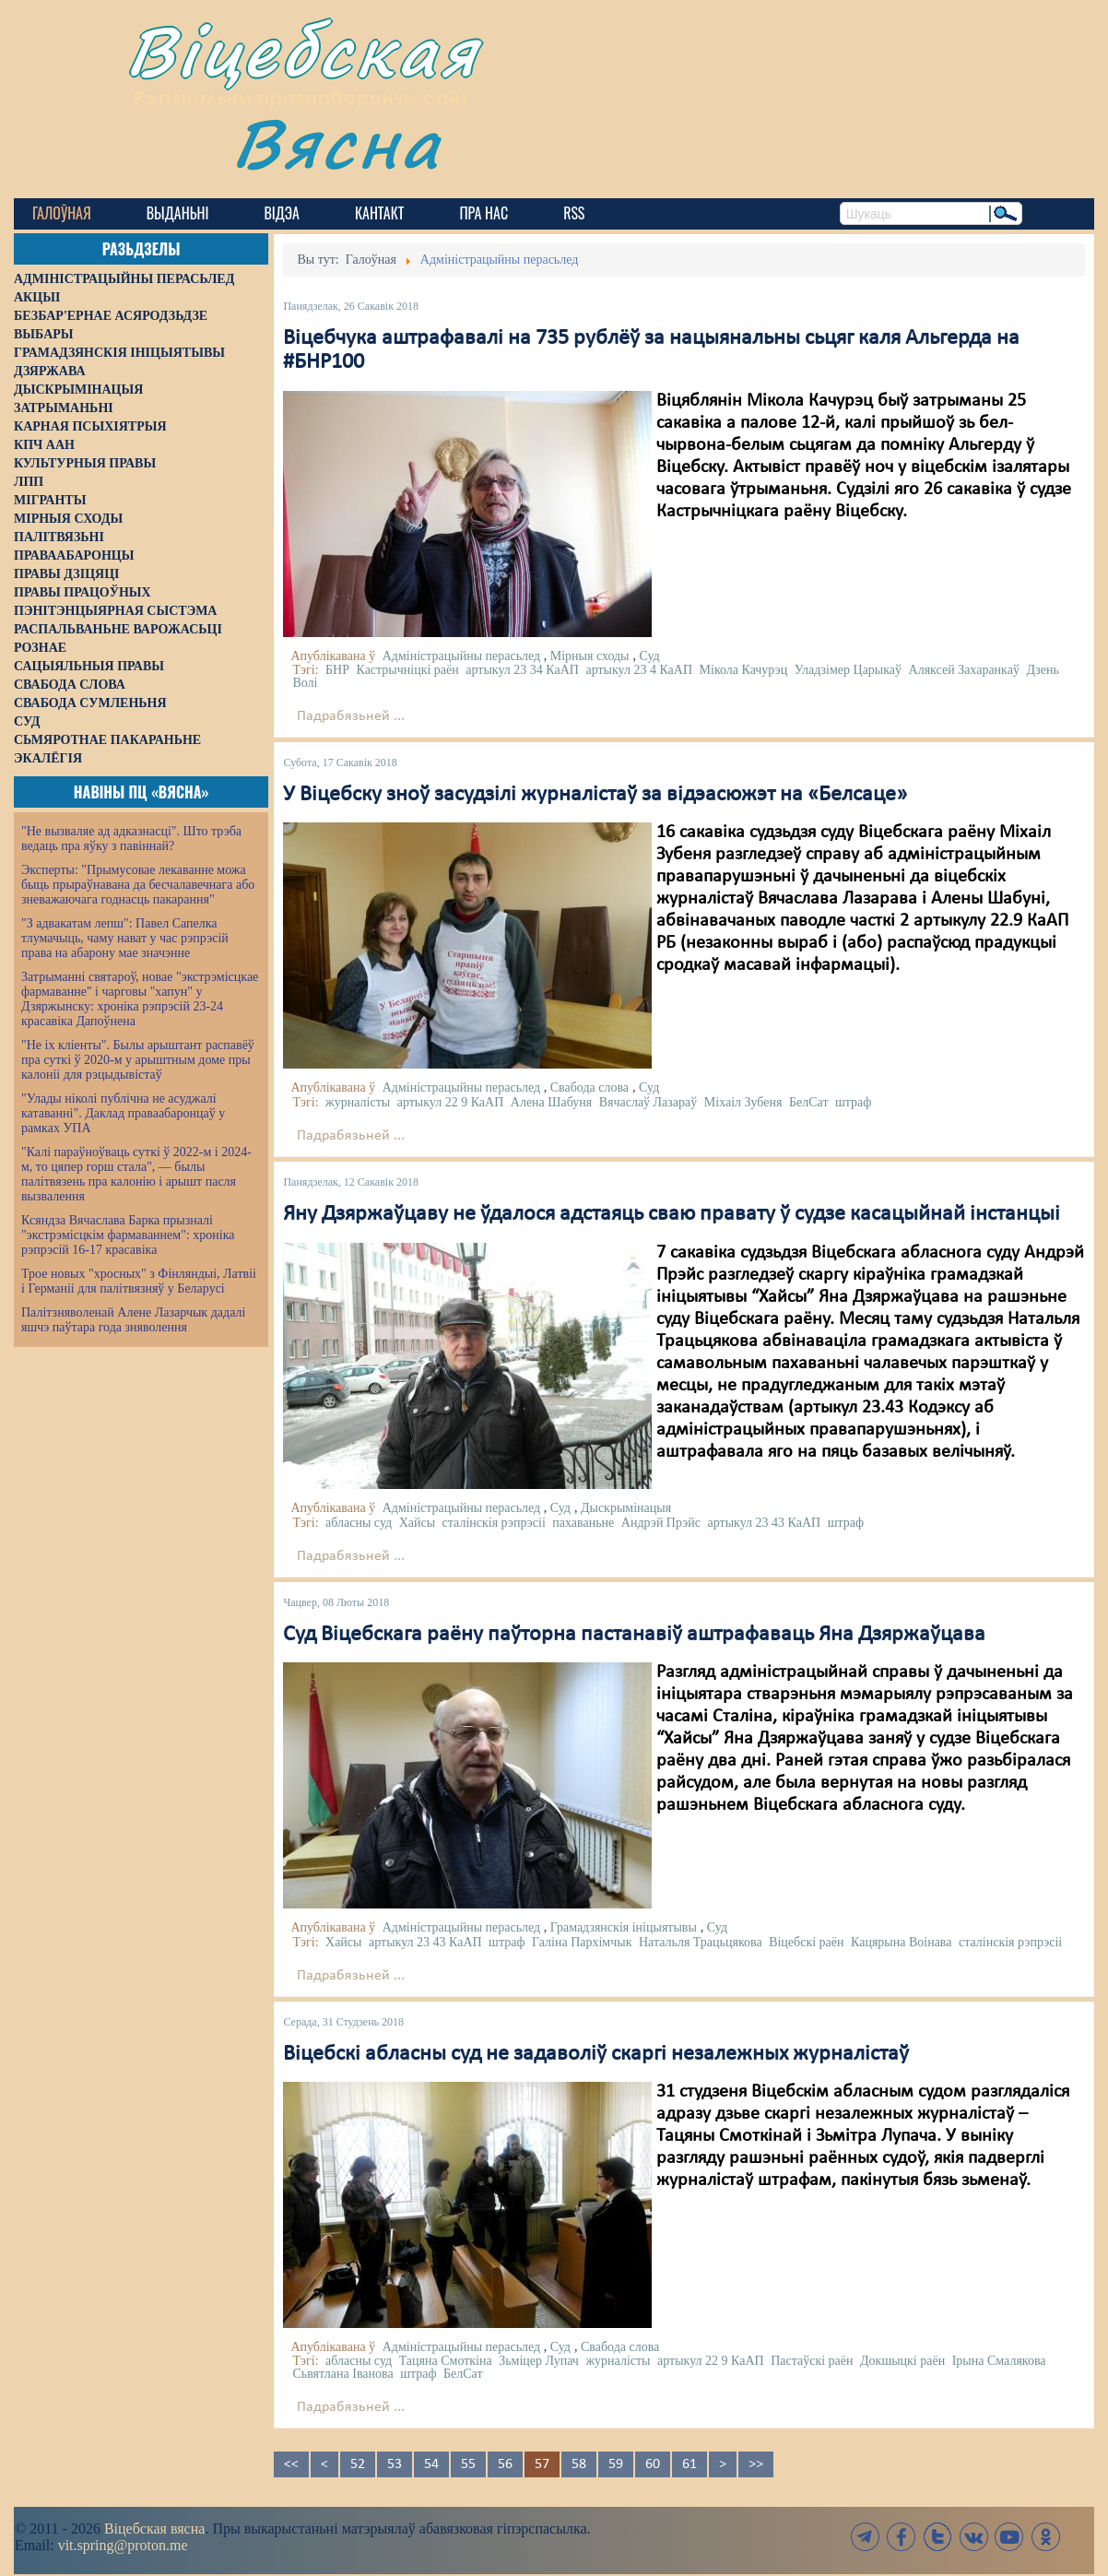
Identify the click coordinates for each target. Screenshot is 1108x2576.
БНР (337, 670)
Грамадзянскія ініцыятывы (623, 1927)
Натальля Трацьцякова (700, 1942)
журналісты (357, 1102)
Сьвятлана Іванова (342, 2374)
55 (468, 2464)
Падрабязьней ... (351, 716)
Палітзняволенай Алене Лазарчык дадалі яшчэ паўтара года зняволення (133, 1320)
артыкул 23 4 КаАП (638, 670)
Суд (650, 656)
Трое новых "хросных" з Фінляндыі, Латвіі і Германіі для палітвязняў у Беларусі (138, 1281)
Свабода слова (589, 1087)
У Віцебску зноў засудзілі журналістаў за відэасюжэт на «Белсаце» (595, 795)
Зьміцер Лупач (539, 2361)
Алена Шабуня (551, 1102)
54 (431, 2464)
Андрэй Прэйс (661, 1523)
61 (689, 2464)
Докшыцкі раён (902, 2361)
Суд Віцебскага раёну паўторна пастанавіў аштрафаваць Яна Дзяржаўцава (634, 1635)
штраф (853, 1102)
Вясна (336, 142)
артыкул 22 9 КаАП (450, 1102)
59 (615, 2464)
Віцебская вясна (154, 2528)
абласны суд (358, 1523)
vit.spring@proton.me (123, 2545)
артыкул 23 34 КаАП (522, 670)
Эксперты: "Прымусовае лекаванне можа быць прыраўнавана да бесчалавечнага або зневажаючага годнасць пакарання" (137, 884)
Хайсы (417, 1523)
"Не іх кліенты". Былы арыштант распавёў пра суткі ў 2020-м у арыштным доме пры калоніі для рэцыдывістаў (137, 1059)
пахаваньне (583, 1523)
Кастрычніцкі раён (407, 670)
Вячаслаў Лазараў (648, 1102)
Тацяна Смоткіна (445, 2361)
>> (755, 2464)
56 (505, 2464)
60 (652, 2464)
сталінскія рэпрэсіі (494, 1523)
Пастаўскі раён (812, 2361)
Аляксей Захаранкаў (964, 670)
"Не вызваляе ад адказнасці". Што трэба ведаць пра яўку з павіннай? (131, 838)
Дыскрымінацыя (626, 1508)
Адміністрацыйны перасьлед (462, 656)
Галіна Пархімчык (582, 1942)
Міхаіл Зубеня (743, 1102)
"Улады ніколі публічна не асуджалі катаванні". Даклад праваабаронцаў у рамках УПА (123, 1113)
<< (291, 2464)
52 (357, 2464)
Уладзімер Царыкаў (848, 670)
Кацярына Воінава (901, 1942)
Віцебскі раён (806, 1942)
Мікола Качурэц (744, 670)
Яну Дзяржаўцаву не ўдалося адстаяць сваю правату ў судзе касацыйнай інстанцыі (671, 1214)
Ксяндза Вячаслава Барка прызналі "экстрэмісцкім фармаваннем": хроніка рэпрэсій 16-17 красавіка (127, 1235)
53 (394, 2464)
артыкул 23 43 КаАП (764, 1523)
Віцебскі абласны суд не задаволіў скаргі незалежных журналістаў (596, 2054)
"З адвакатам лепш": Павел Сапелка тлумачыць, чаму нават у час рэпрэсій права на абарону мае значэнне (125, 938)
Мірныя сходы (590, 656)
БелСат (809, 1102)
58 (579, 2464)
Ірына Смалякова (999, 2361)
